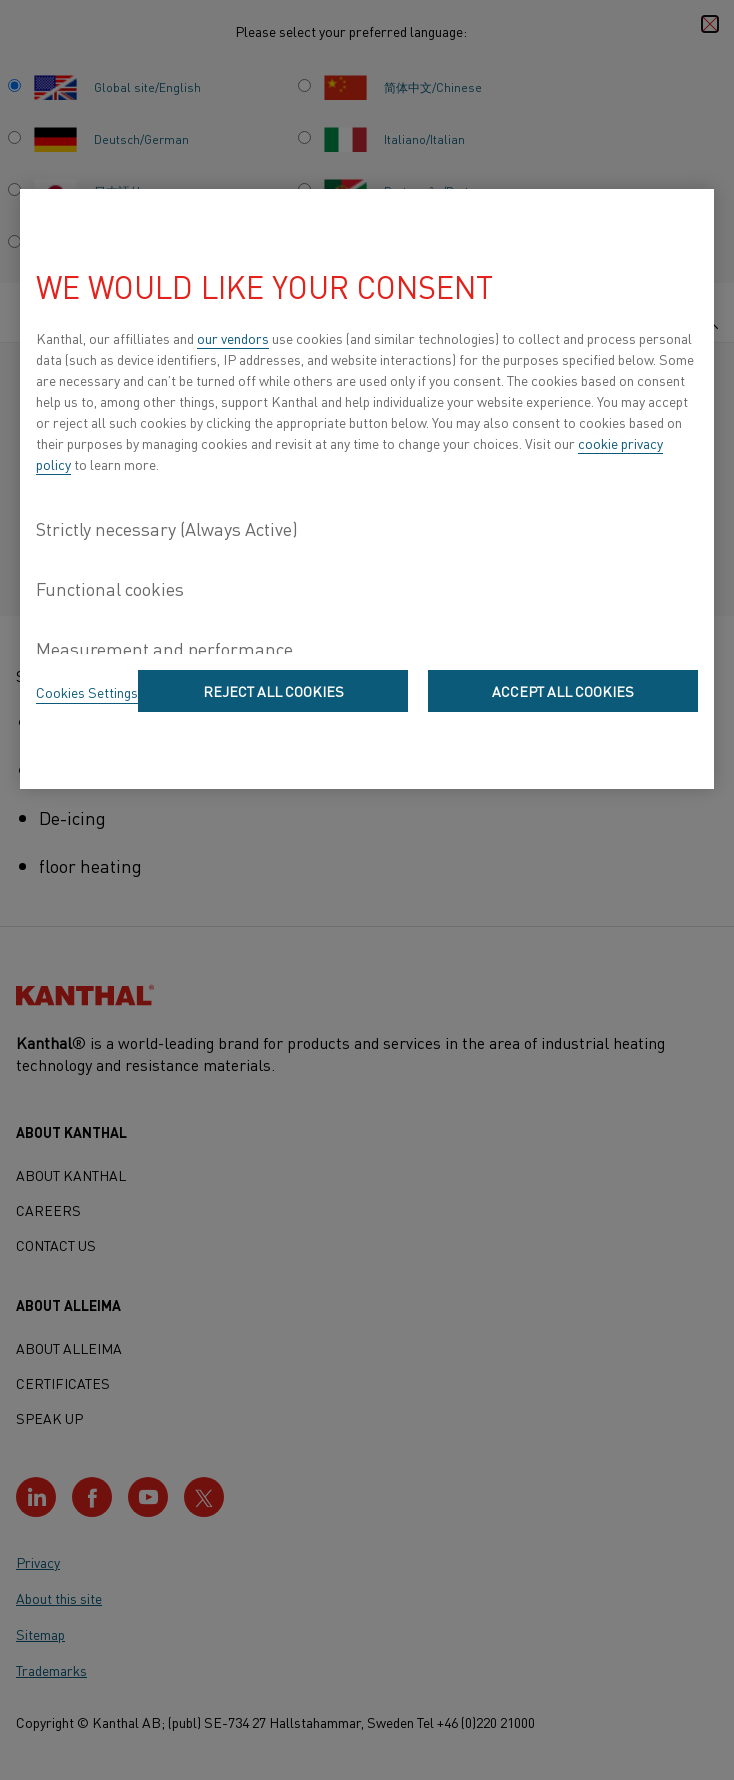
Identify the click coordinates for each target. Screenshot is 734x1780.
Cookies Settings (87, 692)
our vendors (233, 338)
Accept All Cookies (563, 691)
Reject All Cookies (273, 691)
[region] (367, 489)
